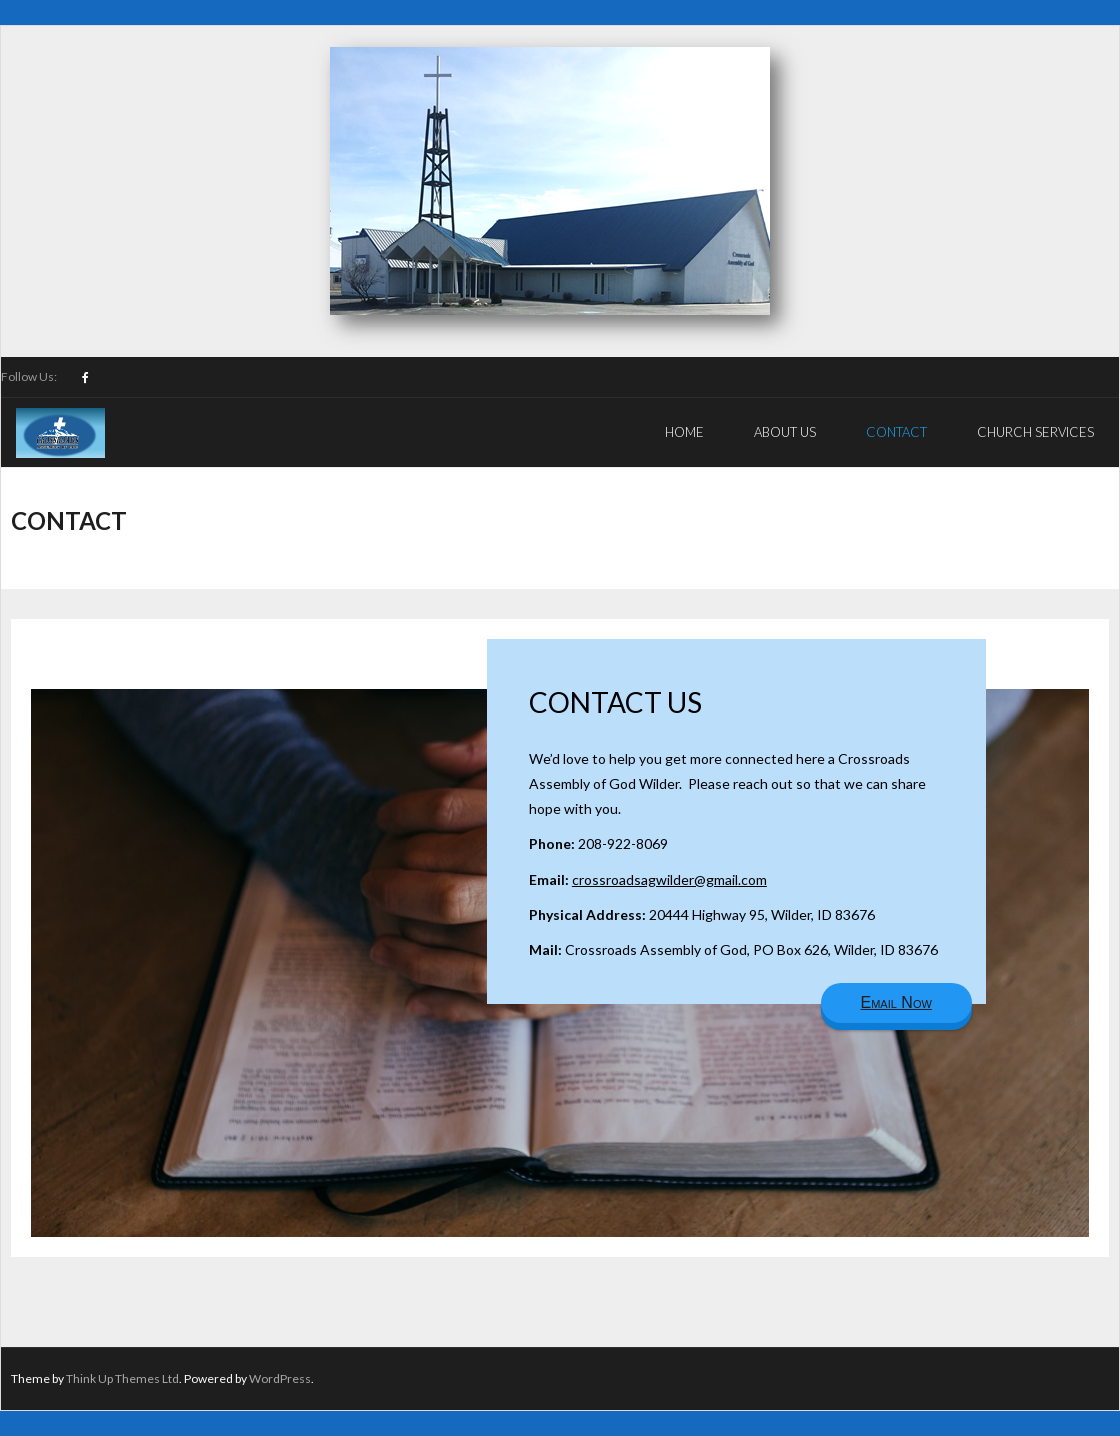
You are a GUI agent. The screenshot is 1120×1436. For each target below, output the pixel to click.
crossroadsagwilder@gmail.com (669, 879)
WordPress (280, 1378)
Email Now (896, 1002)
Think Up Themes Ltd (122, 1378)
